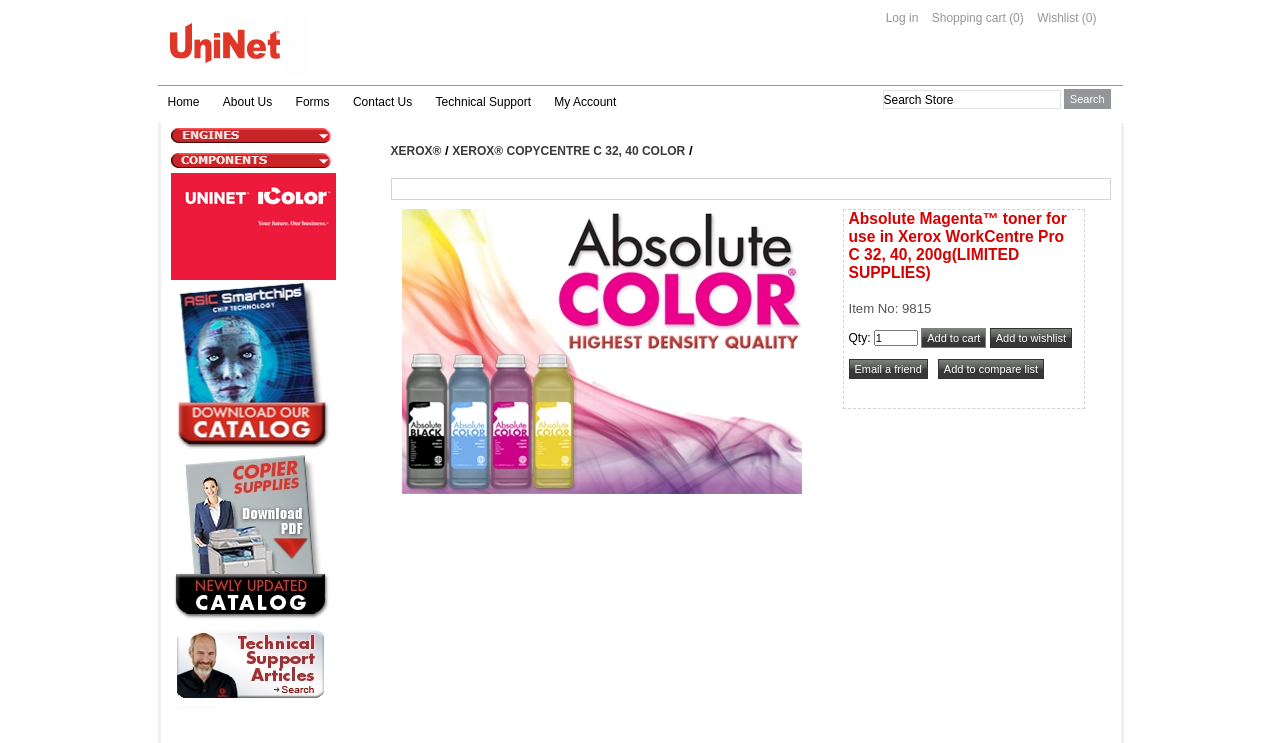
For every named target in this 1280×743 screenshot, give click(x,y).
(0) (1016, 18)
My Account (585, 102)
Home (184, 102)
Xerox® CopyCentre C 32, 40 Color (568, 151)
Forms (313, 102)
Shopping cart (969, 18)
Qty (858, 338)
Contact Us (382, 102)
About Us (247, 102)
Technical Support (483, 102)
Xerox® (416, 151)
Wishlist (1057, 18)
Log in (902, 18)
